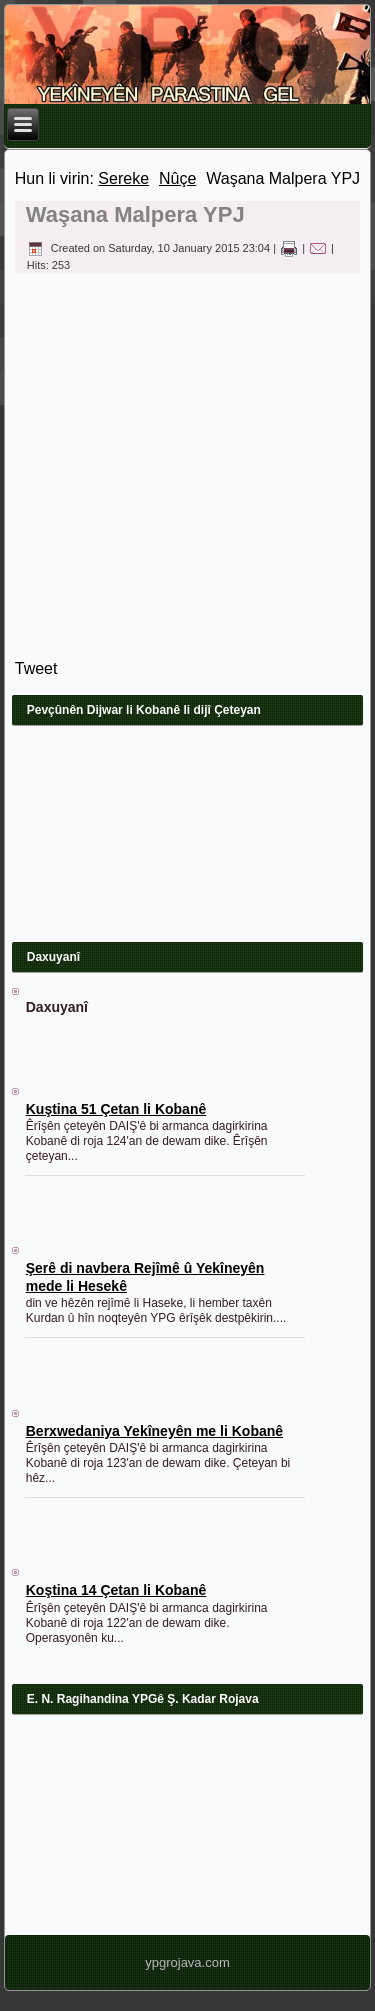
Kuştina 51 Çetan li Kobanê (116, 1109)
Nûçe (177, 178)
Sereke (123, 178)
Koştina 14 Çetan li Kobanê (116, 1590)
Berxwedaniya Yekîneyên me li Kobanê (154, 1431)
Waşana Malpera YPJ (135, 214)
